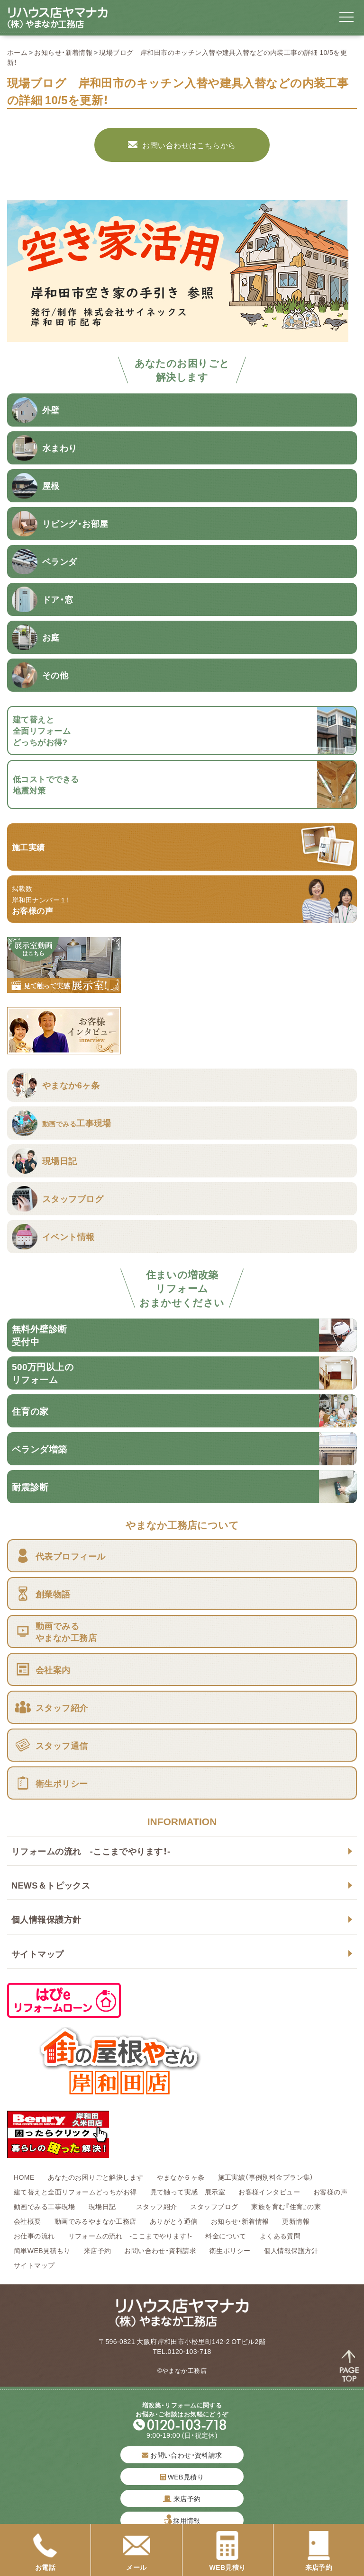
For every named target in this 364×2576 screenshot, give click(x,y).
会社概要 (27, 2221)
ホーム (17, 52)
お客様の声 (330, 2191)
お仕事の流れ (34, 2235)
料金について (225, 2235)
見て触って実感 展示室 (188, 2191)
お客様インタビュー (269, 2191)
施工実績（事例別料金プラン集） (266, 2177)
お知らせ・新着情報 (63, 52)
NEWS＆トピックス (50, 1885)
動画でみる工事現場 (44, 2206)
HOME (24, 2177)
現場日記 (106, 2206)
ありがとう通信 (174, 2221)
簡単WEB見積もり (42, 2250)
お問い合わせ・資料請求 (160, 2250)
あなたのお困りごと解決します (96, 2177)
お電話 (45, 2551)
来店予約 (97, 2250)
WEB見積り (182, 2476)
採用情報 (186, 2520)
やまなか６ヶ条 (181, 2177)
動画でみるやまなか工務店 (95, 2221)
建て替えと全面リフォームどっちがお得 (75, 2191)
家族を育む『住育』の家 (286, 2206)
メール (136, 2551)
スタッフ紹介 (156, 2206)
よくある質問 (280, 2235)
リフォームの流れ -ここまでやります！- (90, 1851)
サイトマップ (37, 1953)
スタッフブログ (214, 2206)
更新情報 (295, 2221)
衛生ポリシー (230, 2250)
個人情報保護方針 (46, 1919)
